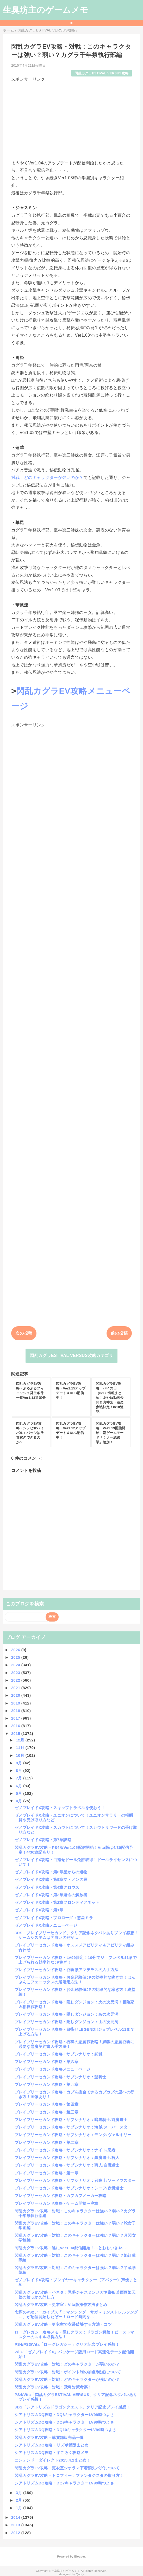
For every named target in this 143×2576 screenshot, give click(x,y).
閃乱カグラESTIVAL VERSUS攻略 (101, 73)
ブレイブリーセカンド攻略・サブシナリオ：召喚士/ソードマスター (75, 2180)
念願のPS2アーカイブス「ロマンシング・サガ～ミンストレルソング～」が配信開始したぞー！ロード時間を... (76, 2314)
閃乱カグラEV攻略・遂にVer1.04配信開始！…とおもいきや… (70, 2248)
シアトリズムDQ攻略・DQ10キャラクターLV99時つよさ (65, 2429)
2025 (16, 1657)
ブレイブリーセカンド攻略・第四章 (46, 2104)
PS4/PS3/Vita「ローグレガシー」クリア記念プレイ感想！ (67, 2344)
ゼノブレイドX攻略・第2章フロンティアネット (57, 1902)
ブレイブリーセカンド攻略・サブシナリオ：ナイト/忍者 (65, 2150)
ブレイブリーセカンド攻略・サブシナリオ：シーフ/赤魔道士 (69, 2188)
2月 (19, 2500)
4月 (19, 1801)
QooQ (80, 2574)
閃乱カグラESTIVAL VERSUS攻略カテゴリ (71, 1355)
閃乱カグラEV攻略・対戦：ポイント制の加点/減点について (68, 2372)
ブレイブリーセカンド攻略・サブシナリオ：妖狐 (58, 2054)
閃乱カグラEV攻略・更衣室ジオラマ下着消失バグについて (67, 2468)
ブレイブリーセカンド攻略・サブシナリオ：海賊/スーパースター (73, 2127)
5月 (19, 1793)
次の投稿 (23, 1333)
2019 (16, 1703)
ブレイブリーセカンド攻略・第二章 (46, 2142)
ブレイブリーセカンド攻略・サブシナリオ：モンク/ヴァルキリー (73, 2134)
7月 (19, 1778)
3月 (19, 2492)
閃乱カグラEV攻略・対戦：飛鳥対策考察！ (53, 2387)
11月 (21, 1747)
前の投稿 (119, 1333)
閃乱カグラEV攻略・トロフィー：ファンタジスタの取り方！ (69, 2475)
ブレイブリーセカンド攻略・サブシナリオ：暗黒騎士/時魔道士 (71, 2119)
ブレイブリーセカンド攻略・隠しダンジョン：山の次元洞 (66, 2022)
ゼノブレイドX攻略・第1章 (39, 1910)
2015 (16, 1733)
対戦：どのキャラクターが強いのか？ (47, 477)
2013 (16, 2525)
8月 (19, 1770)
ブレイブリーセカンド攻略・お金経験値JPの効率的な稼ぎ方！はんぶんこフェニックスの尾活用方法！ (75, 1979)
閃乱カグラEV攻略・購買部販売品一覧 (49, 2437)
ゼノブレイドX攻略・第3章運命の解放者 (51, 1895)
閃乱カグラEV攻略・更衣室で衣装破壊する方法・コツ (63, 2324)
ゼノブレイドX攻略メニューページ (46, 1925)
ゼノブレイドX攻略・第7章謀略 (43, 1839)
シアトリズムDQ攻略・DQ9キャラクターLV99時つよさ (64, 2422)
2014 (16, 2517)
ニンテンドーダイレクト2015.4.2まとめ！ (52, 2460)
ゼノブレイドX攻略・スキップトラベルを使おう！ (60, 1807)
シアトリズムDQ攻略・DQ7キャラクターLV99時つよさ (64, 2483)
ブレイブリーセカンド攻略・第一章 (46, 2173)
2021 (16, 1688)
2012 (16, 2532)
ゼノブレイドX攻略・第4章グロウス (47, 1887)
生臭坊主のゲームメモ (45, 10)
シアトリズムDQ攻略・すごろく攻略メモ (52, 2452)
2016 (16, 1725)
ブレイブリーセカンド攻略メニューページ (52, 2069)
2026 (16, 1650)
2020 (16, 1695)
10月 (21, 1755)
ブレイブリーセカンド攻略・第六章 (46, 2061)
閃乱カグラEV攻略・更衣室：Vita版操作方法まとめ (61, 2304)
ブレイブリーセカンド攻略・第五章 (46, 2084)
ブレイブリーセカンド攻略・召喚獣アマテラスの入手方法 (66, 1970)
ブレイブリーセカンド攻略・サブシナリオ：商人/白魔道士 (67, 2165)
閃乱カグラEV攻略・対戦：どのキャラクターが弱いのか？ (67, 2364)
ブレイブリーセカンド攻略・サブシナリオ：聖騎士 (60, 2077)
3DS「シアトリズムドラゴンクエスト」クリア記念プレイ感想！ (72, 2407)
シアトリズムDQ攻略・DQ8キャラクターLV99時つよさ (64, 2414)
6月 (19, 1786)
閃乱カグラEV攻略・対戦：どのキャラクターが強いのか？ (67, 2379)
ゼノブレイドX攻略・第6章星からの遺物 (51, 1872)
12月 (21, 1740)
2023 (16, 1672)
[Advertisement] (71, 118)
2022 (16, 1680)
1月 (19, 2507)
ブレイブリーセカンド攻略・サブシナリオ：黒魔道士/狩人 (67, 2157)
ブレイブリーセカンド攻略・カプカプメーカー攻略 (60, 2195)
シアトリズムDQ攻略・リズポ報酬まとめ (52, 2445)
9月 (19, 1763)
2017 (16, 1718)
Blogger (79, 2556)
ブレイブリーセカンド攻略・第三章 (46, 2112)
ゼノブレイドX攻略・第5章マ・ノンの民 (51, 1879)
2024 (16, 1665)
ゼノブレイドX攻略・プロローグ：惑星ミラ (54, 1917)
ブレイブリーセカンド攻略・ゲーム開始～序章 (56, 2203)
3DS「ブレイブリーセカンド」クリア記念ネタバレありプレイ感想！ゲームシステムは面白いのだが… (76, 1935)
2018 (16, 1710)
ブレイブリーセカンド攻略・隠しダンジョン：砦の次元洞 (66, 2014)
